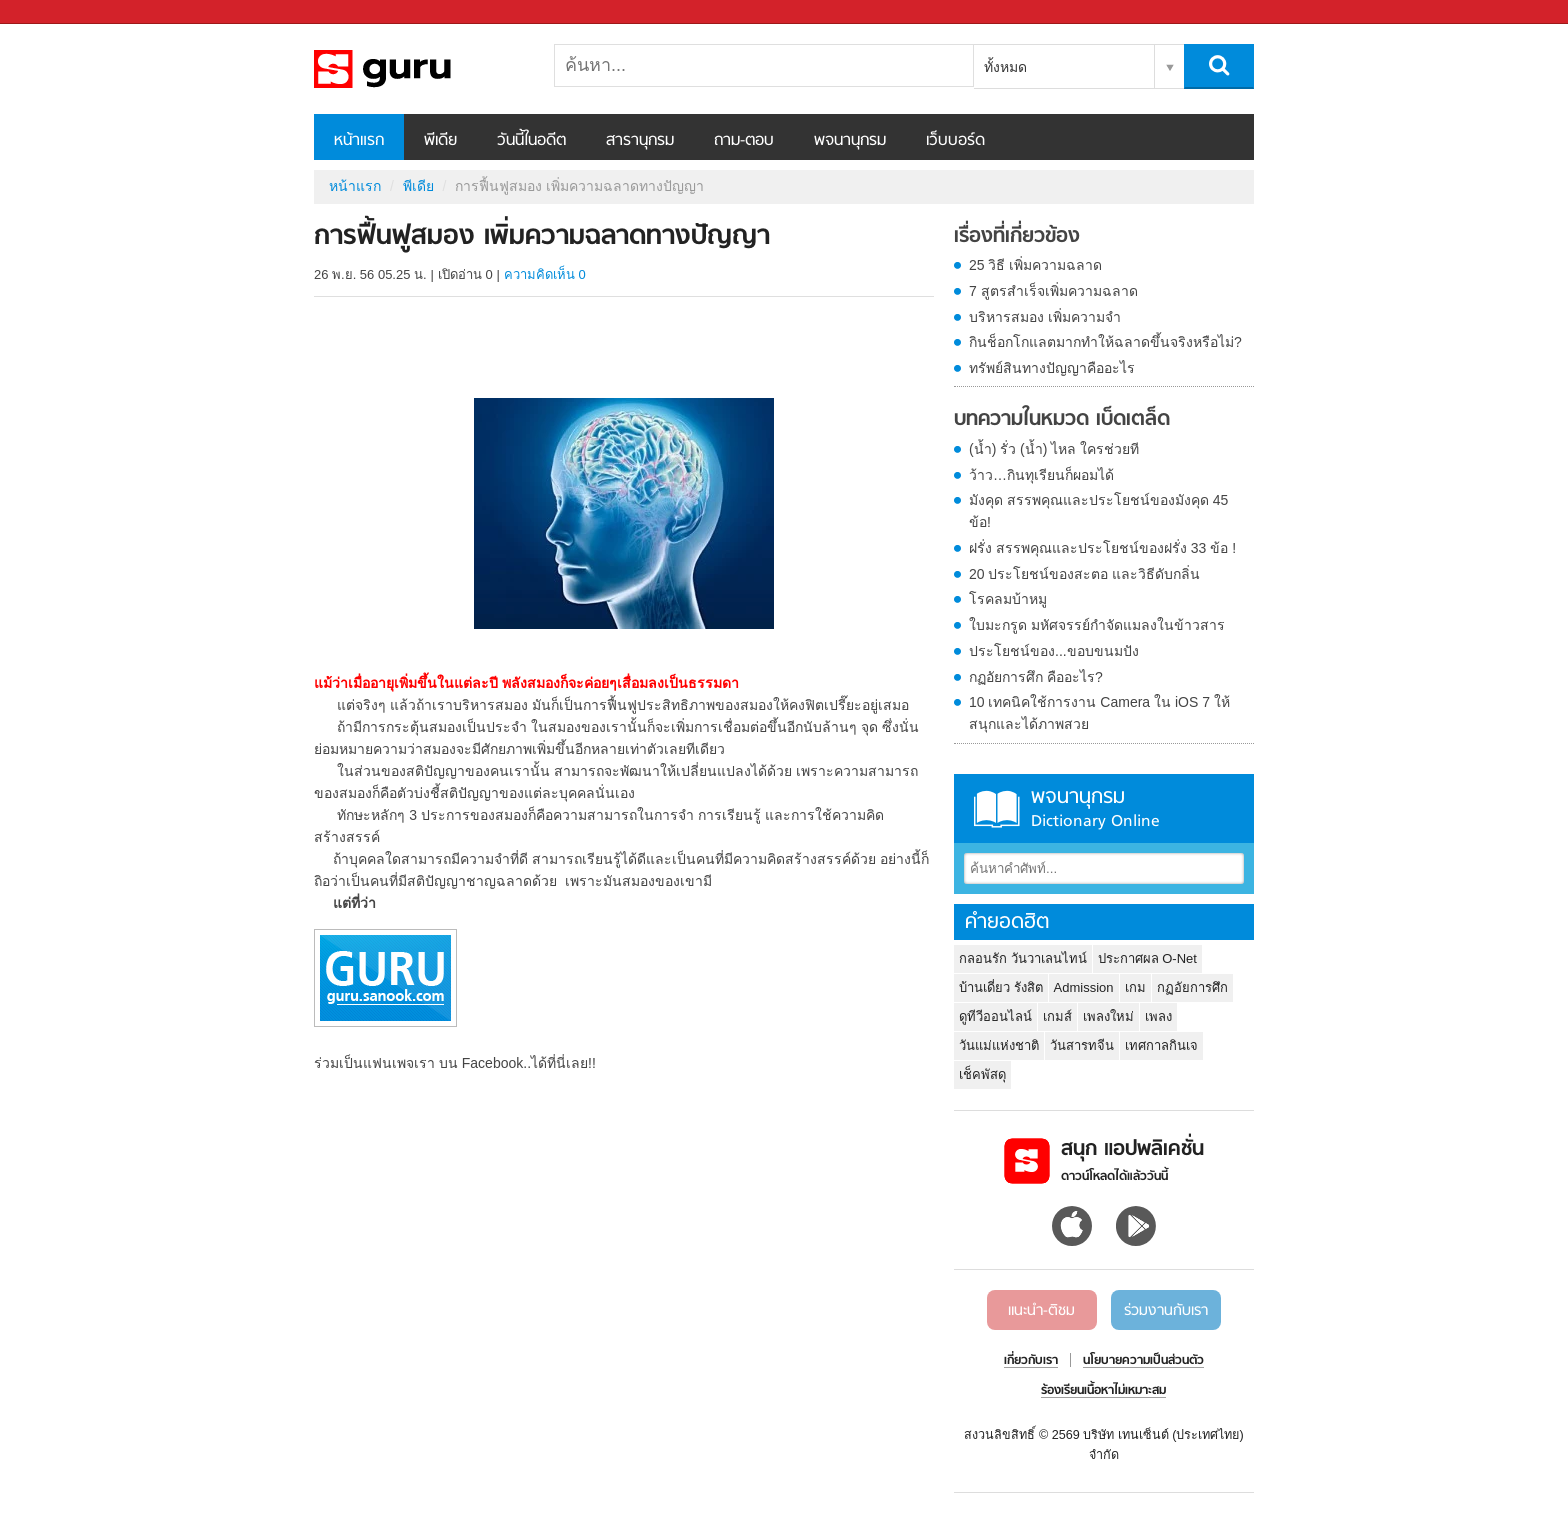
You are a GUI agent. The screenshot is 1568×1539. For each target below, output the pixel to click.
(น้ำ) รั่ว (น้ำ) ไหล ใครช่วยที (1054, 449)
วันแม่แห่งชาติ (999, 1045)
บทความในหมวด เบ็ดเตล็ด (1062, 420)
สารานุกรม (640, 141)
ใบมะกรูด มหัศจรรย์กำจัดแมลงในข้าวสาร (1097, 625)
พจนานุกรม (850, 141)
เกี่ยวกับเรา (1031, 1361)
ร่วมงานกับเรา (1166, 1311)
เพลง (1158, 1016)
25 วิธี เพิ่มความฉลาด (1035, 265)
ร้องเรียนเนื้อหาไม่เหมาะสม (1103, 1391)
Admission (1084, 987)
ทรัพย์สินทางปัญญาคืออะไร (1052, 368)
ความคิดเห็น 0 (545, 274)
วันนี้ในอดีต (531, 141)
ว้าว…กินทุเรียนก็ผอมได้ (1041, 475)
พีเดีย (440, 141)
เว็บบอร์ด (955, 141)
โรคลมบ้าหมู (1008, 599)
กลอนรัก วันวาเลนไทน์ (1023, 958)
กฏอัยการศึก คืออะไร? (1036, 677)
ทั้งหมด (1005, 67)
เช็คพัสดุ (982, 1074)
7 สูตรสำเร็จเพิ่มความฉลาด (1053, 291)
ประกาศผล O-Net (1147, 958)
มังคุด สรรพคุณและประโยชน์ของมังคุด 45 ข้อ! (1098, 511)
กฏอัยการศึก (1192, 987)
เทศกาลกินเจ (1161, 1045)
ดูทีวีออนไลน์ (995, 1016)
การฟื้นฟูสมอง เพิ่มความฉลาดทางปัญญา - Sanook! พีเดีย (419, 69)
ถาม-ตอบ (744, 141)
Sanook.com (60, 12)
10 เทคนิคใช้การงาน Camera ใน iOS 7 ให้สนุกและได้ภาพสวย (1099, 713)
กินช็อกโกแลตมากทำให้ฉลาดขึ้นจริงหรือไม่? (1105, 342)
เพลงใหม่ (1108, 1016)
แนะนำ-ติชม (1041, 1311)
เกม (1135, 987)
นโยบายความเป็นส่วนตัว (1143, 1361)
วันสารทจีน (1082, 1045)
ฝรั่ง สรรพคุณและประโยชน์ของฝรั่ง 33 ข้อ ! (1102, 548)
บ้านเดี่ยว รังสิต (1001, 987)
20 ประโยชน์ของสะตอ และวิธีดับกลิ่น (1084, 574)
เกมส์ (1057, 1016)
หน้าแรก (359, 141)
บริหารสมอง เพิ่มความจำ (1045, 317)
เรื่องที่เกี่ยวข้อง (1017, 237)
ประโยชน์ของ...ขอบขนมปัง (1054, 651)
